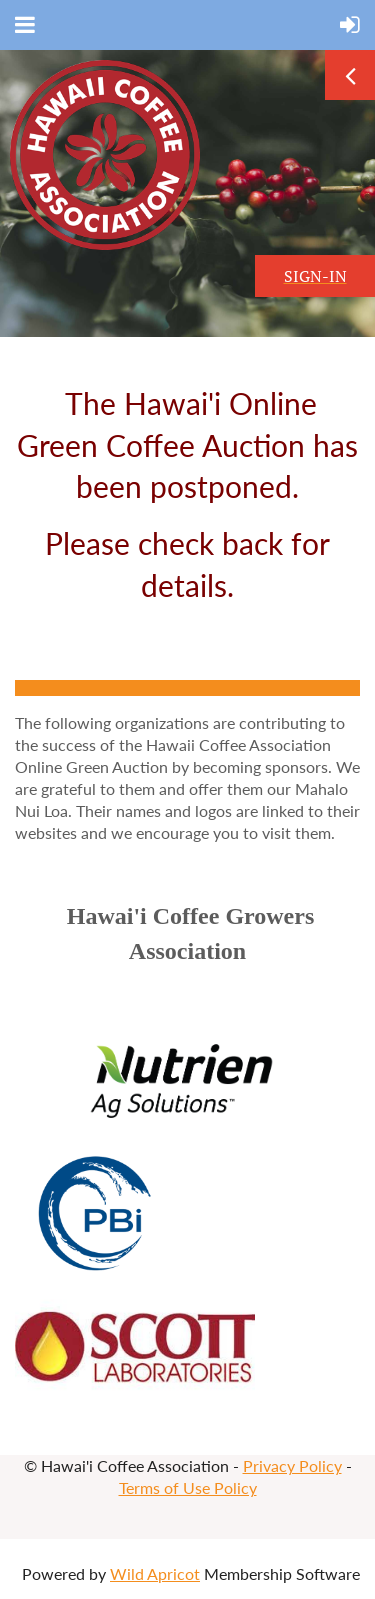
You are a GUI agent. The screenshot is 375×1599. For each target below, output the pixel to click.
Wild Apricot (155, 1573)
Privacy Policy (292, 1465)
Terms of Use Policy (188, 1487)
